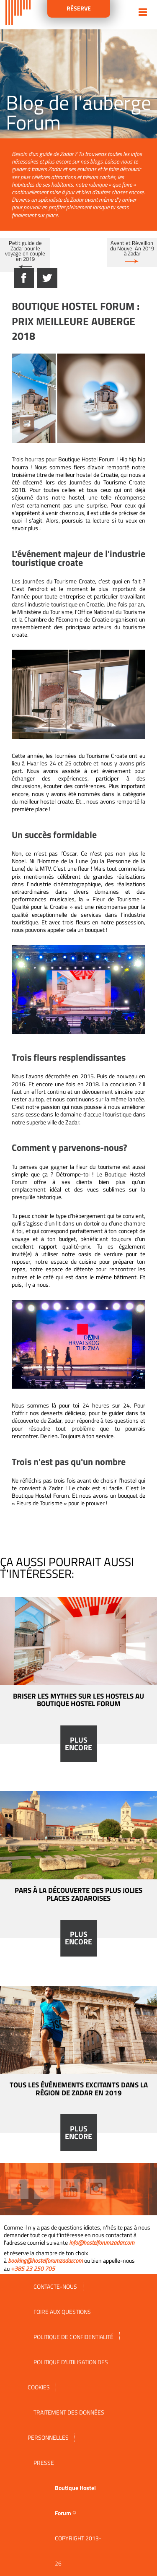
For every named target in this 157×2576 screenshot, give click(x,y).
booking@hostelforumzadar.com (45, 2260)
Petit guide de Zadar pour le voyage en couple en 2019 (25, 251)
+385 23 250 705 (33, 2268)
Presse (43, 2462)
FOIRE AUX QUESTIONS (62, 2311)
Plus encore (78, 1743)
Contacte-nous (55, 2286)
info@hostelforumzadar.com (101, 2242)
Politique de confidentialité (73, 2336)
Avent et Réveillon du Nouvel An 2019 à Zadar (132, 248)
